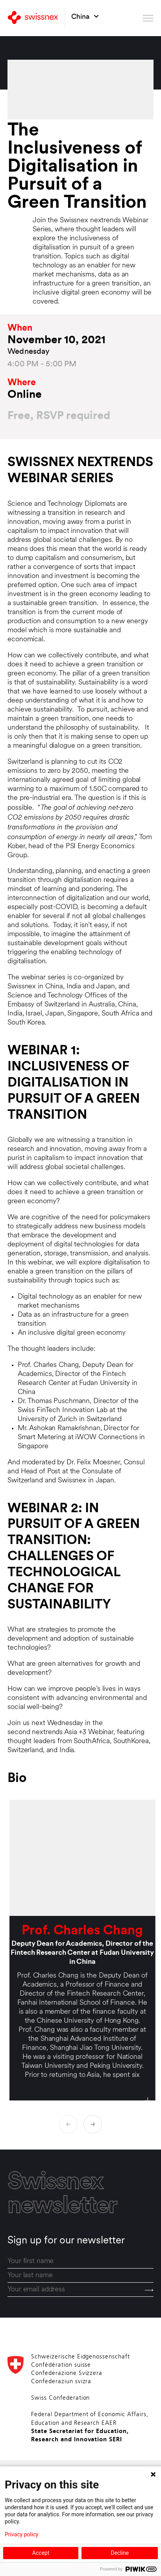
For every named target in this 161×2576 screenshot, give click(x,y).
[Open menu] (148, 18)
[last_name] (80, 2276)
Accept (41, 2553)
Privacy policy (21, 2534)
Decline (120, 2553)
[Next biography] (92, 2124)
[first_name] (80, 2261)
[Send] (149, 2290)
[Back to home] (32, 18)
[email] (80, 2290)
